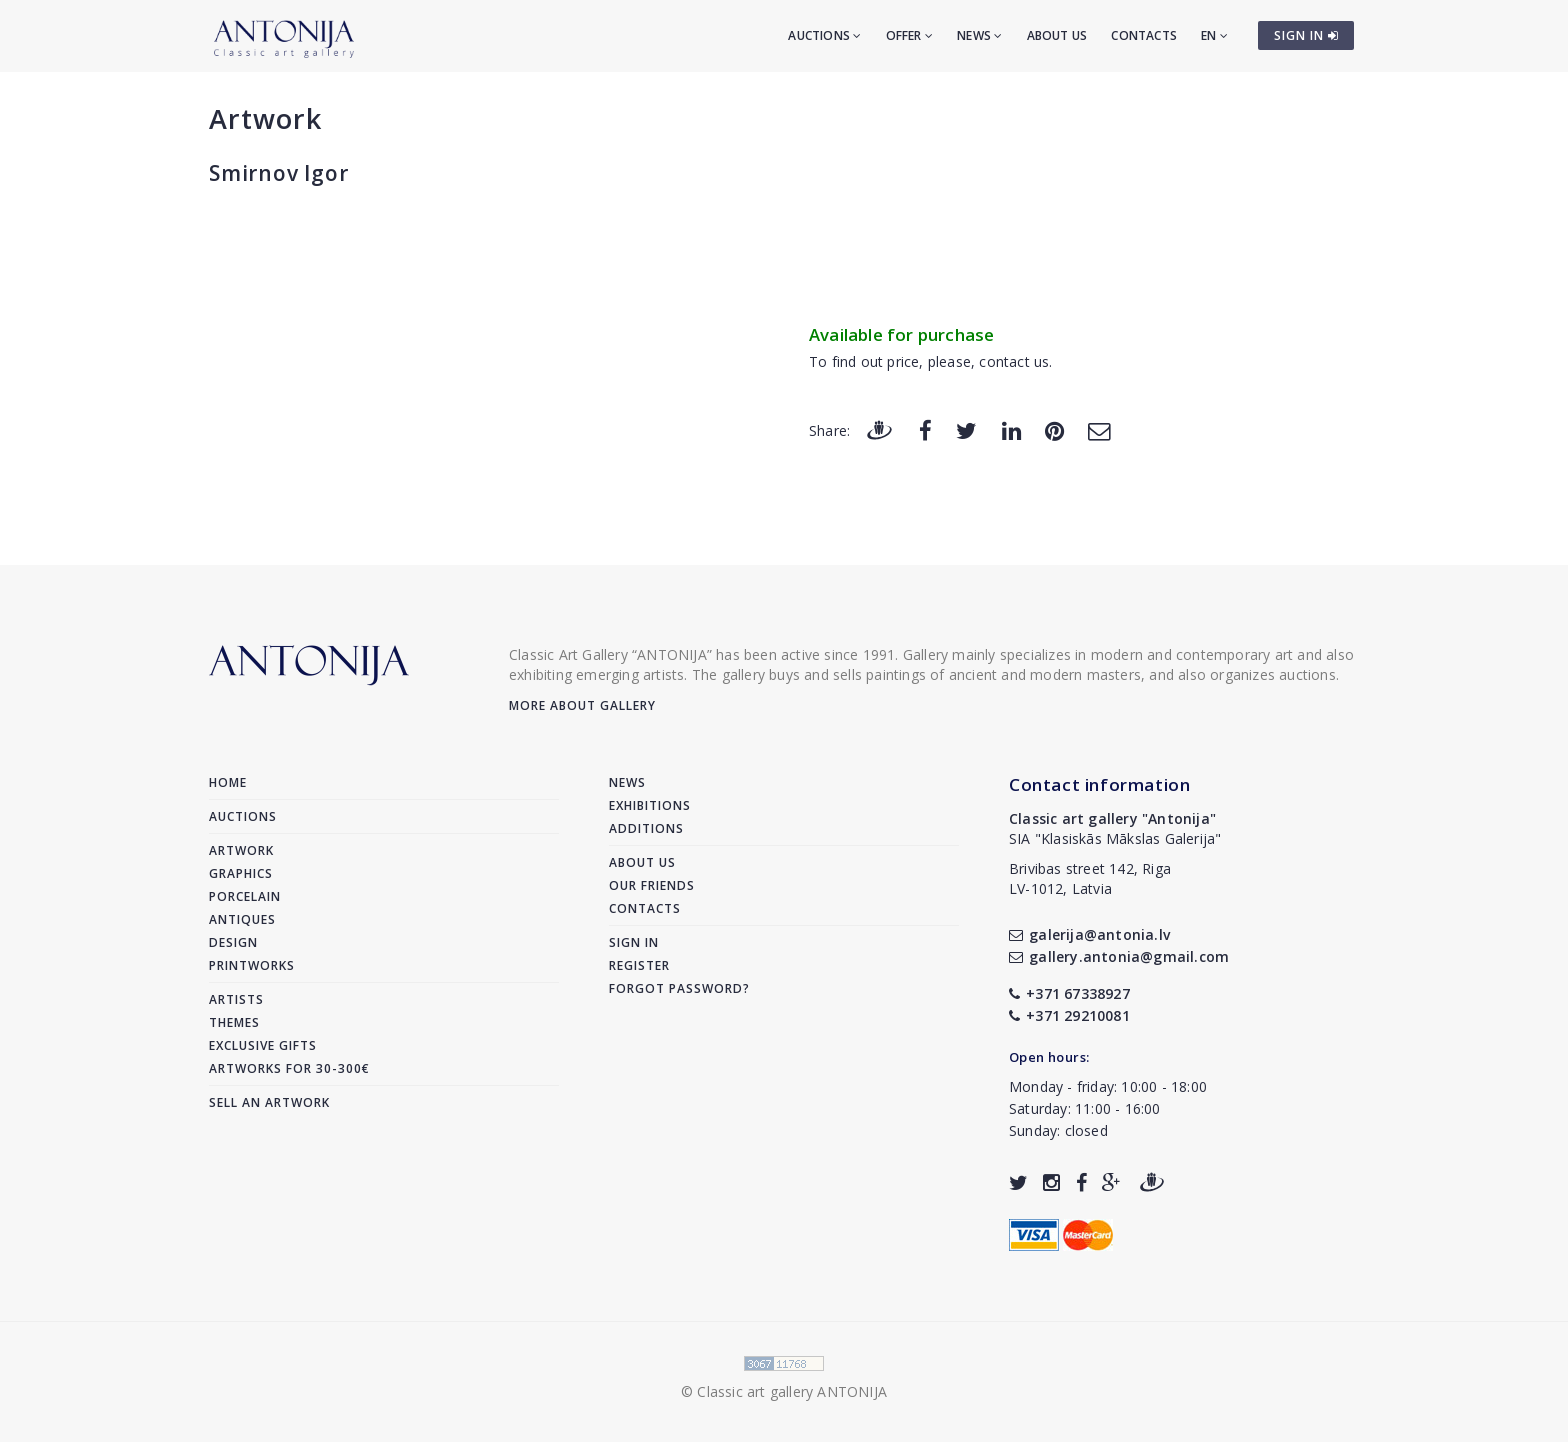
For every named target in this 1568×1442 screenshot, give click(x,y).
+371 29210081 (1069, 1015)
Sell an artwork (269, 1102)
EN (1214, 35)
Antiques (242, 919)
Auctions (824, 35)
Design (233, 942)
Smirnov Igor (279, 173)
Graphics (241, 873)
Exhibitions (650, 805)
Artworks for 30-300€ (289, 1068)
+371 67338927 (1069, 993)
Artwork (265, 118)
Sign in (634, 942)
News (979, 35)
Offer (909, 35)
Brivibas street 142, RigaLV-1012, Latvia (1090, 878)
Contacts (1144, 35)
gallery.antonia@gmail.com (1119, 956)
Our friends (652, 885)
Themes (234, 1022)
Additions (646, 828)
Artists (236, 999)
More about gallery (582, 705)
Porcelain (245, 896)
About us (1057, 35)
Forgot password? (679, 988)
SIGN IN (1306, 35)
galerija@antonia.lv (1089, 934)
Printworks (252, 965)
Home (228, 782)
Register (639, 965)
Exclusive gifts (263, 1045)
